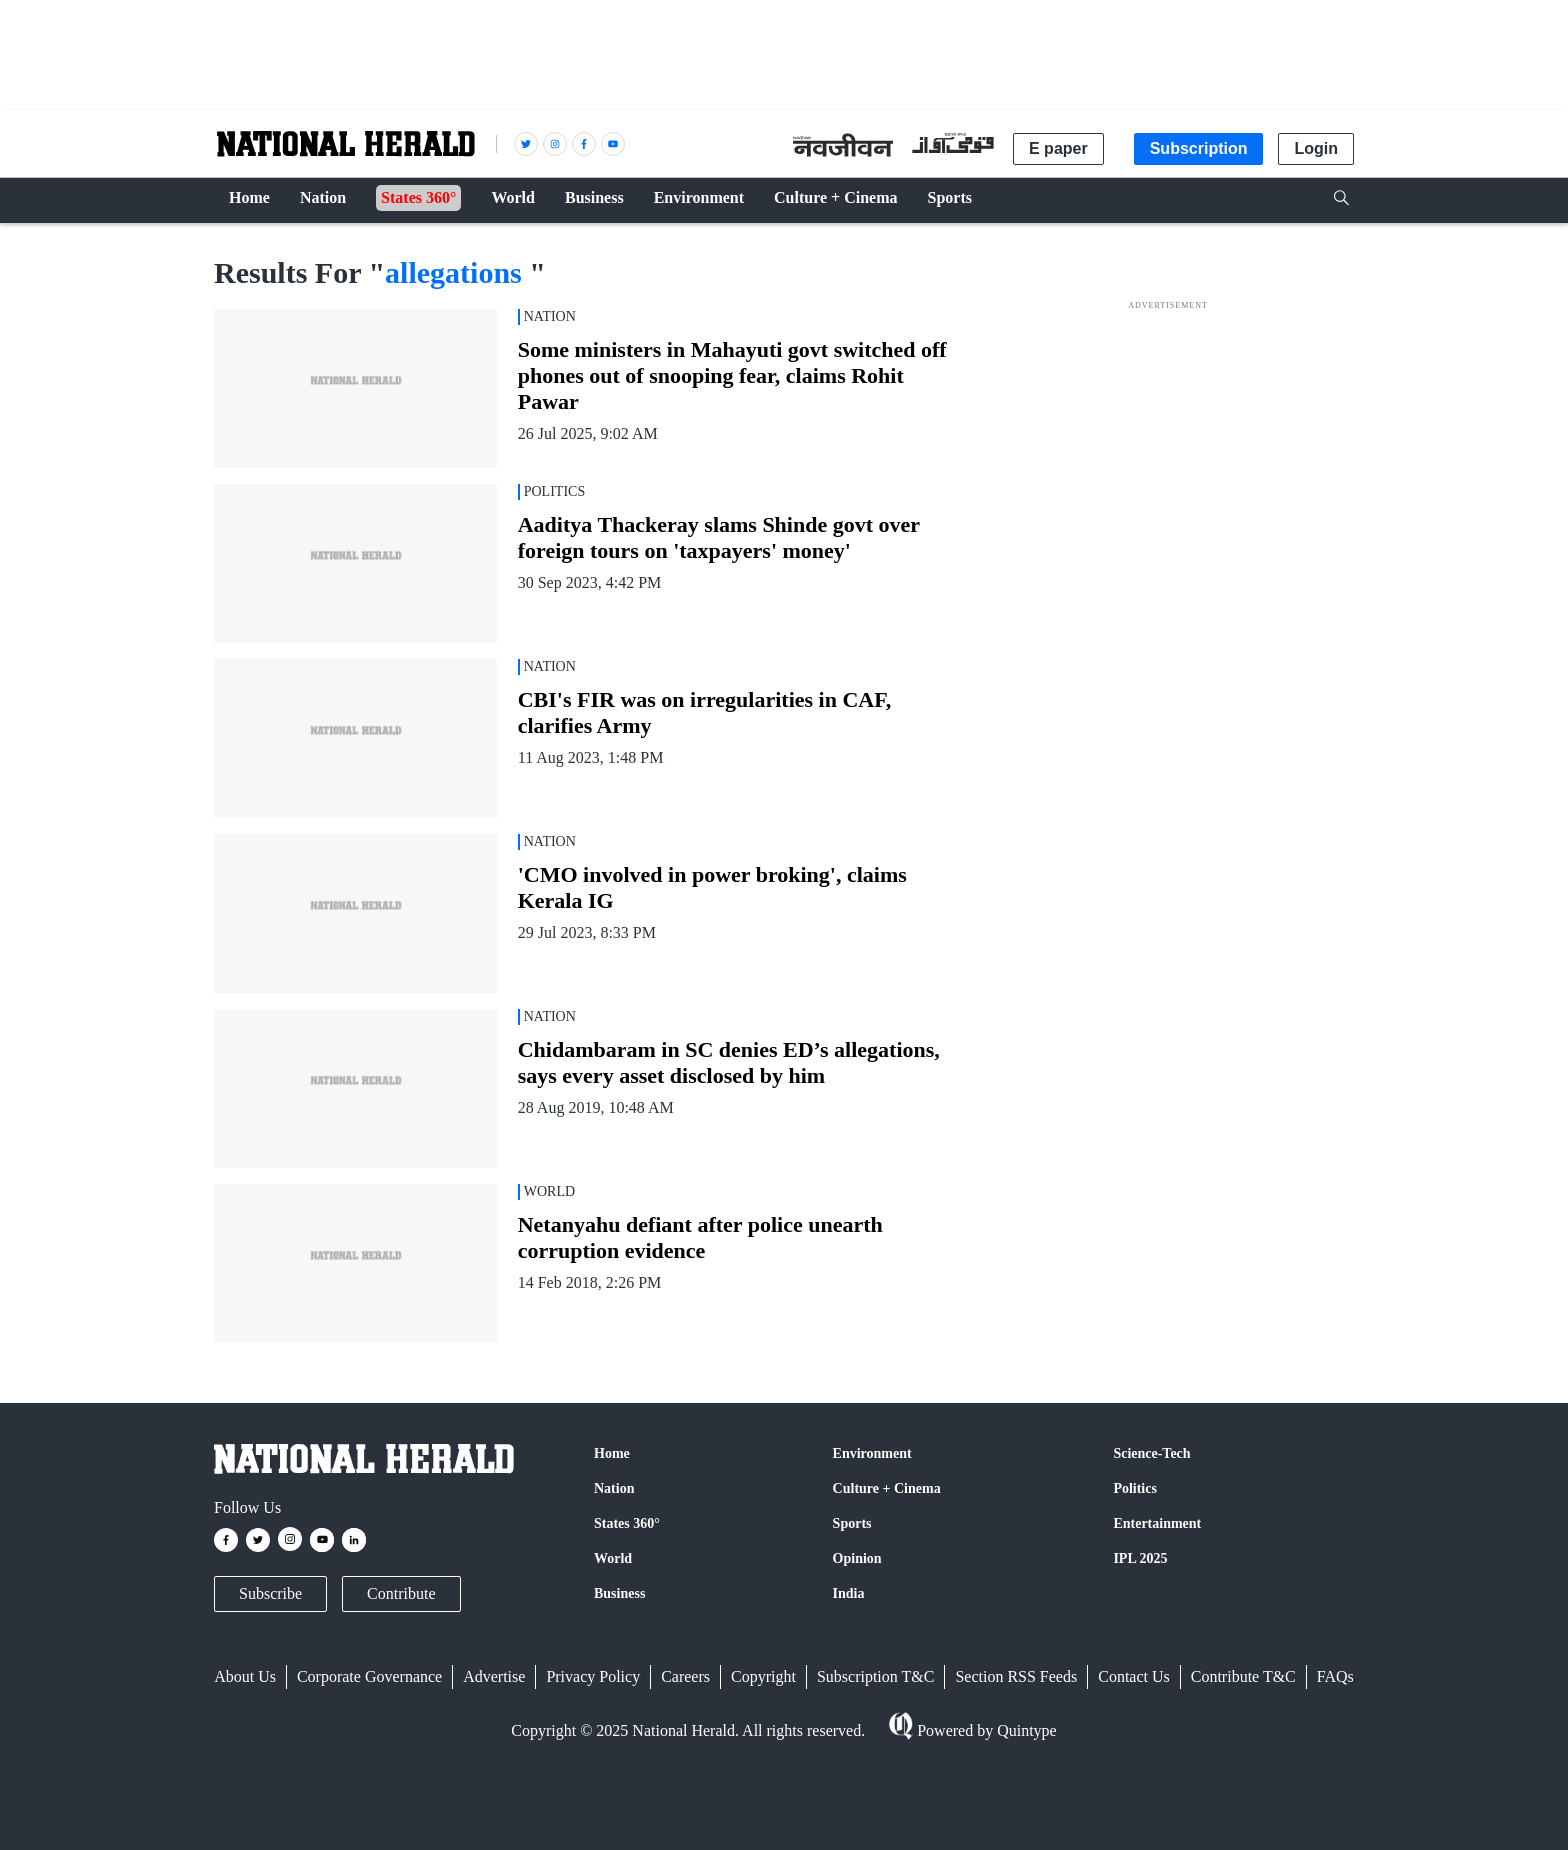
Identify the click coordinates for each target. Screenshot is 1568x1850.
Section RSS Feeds (1016, 1676)
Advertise (494, 1676)
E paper (1058, 148)
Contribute (401, 1593)
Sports (852, 1523)
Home (612, 1453)
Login (1316, 148)
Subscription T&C (876, 1676)
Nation (614, 1488)
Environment (872, 1453)
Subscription (1199, 148)
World (613, 1558)
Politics (1135, 1488)
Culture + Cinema (887, 1488)
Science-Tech (1151, 1453)
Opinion (857, 1558)
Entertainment (1157, 1523)
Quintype (1025, 1730)
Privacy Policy (593, 1676)
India (849, 1593)
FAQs (1335, 1676)
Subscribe (270, 1593)
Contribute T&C (1243, 1676)
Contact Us (1134, 1676)
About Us (245, 1676)
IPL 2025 (1140, 1558)
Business (619, 1593)
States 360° (627, 1523)
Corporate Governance (369, 1676)
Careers (685, 1676)
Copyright (763, 1676)
